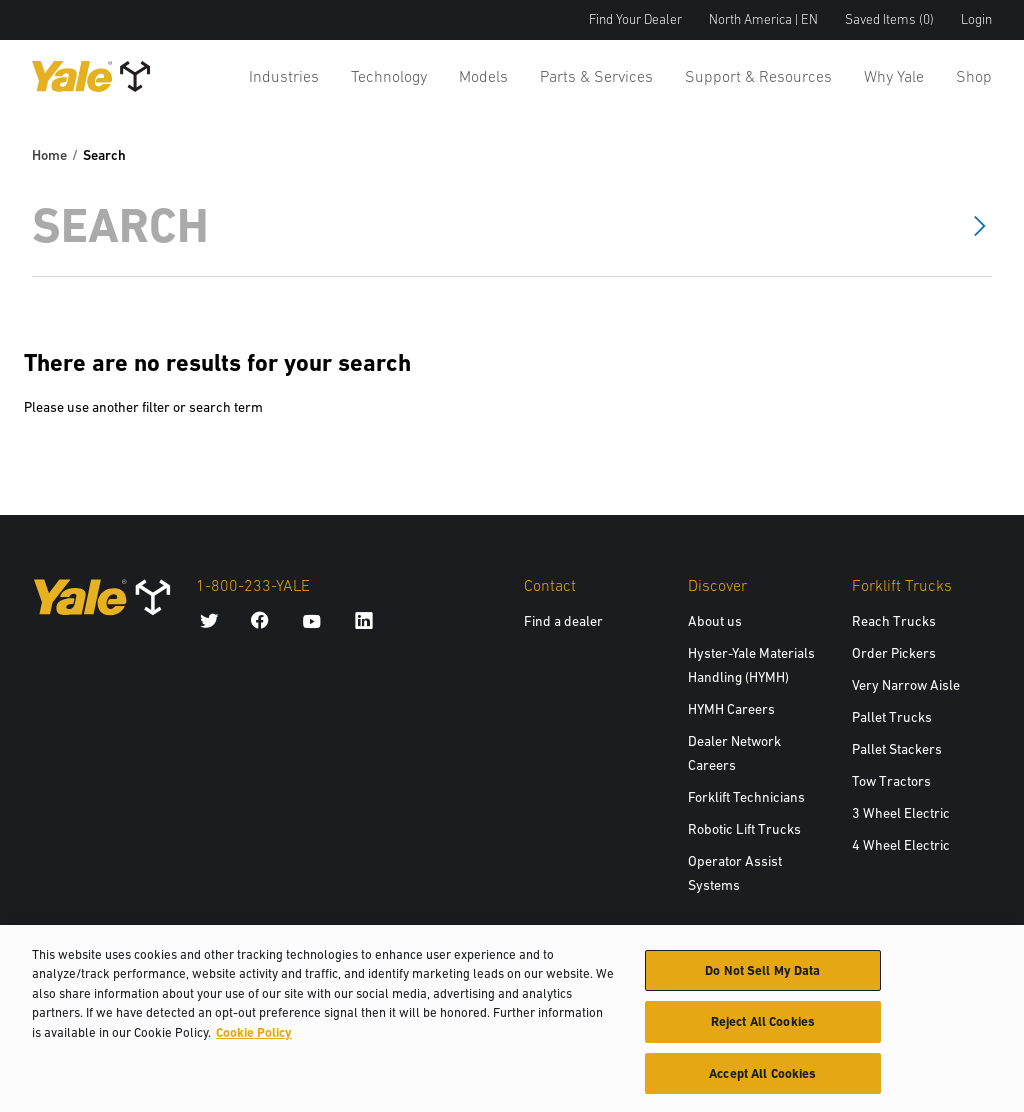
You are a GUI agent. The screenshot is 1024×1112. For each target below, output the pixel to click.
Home (49, 155)
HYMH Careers (731, 709)
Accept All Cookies (762, 1081)
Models (483, 76)
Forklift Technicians (746, 797)
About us (715, 621)
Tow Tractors (891, 781)
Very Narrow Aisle (906, 685)
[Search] (484, 225)
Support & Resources (758, 76)
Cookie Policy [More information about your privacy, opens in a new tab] (254, 1040)
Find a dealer (563, 621)
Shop (974, 76)
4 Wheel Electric (901, 845)
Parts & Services (596, 76)
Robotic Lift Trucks (744, 829)
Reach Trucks (894, 621)
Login (976, 19)
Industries (284, 76)
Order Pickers (894, 653)
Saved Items (889, 19)
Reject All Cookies (763, 1029)
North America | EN (763, 19)
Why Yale (894, 76)
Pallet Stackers (897, 749)
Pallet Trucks (892, 717)
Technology (389, 76)
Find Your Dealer (635, 19)
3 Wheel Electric (901, 813)
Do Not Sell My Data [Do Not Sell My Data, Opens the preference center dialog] (762, 978)
